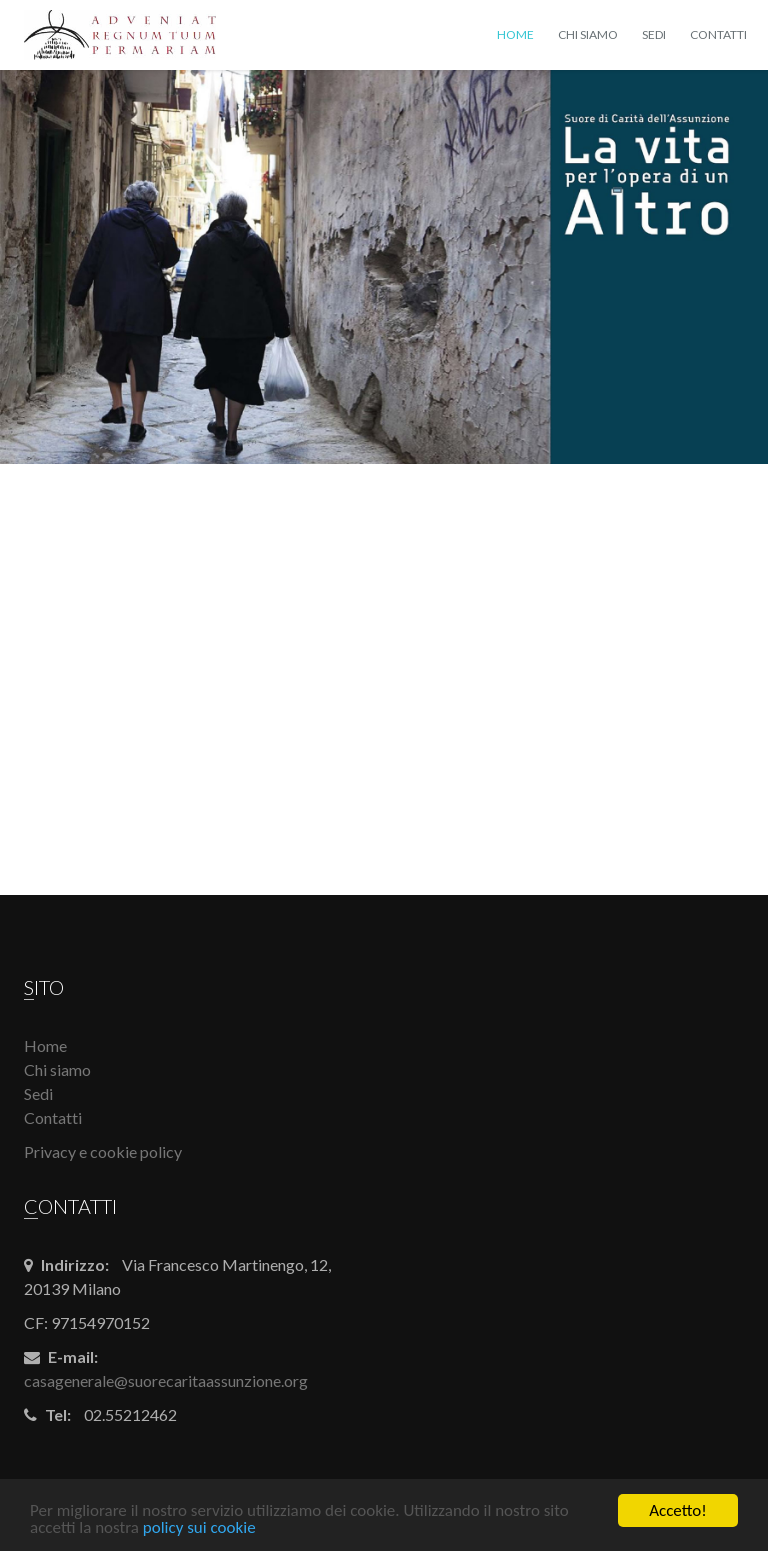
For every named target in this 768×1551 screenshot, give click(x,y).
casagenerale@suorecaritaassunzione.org (166, 1380)
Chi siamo (588, 34)
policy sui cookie (199, 1528)
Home (515, 34)
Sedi (654, 34)
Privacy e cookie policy (103, 1151)
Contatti (718, 34)
